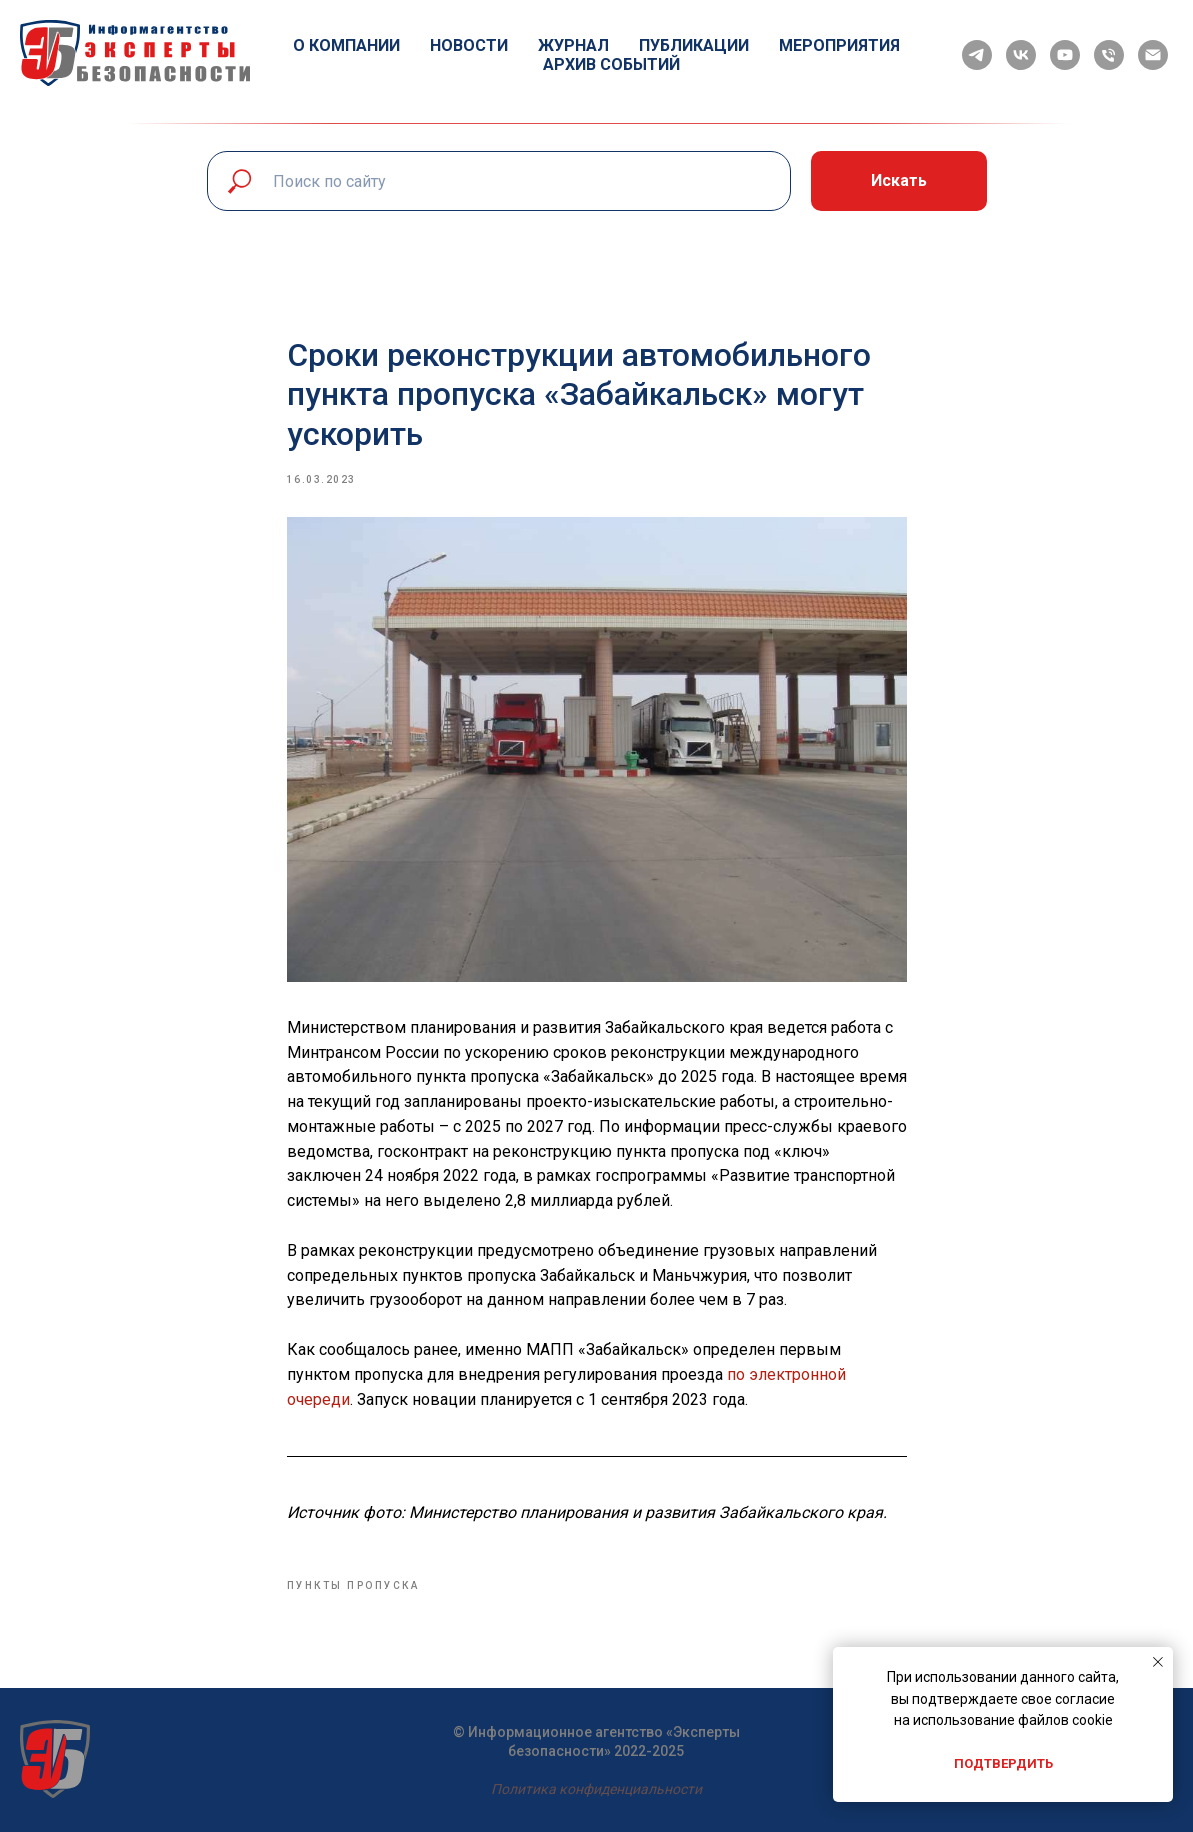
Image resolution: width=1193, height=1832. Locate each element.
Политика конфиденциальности (596, 1789)
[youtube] (1065, 55)
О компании (346, 45)
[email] (1153, 55)
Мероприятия (839, 45)
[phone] (1109, 55)
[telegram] (977, 55)
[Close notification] (1158, 1662)
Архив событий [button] (611, 64)
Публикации (694, 45)
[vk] (1021, 55)
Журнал (573, 45)
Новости (469, 45)
